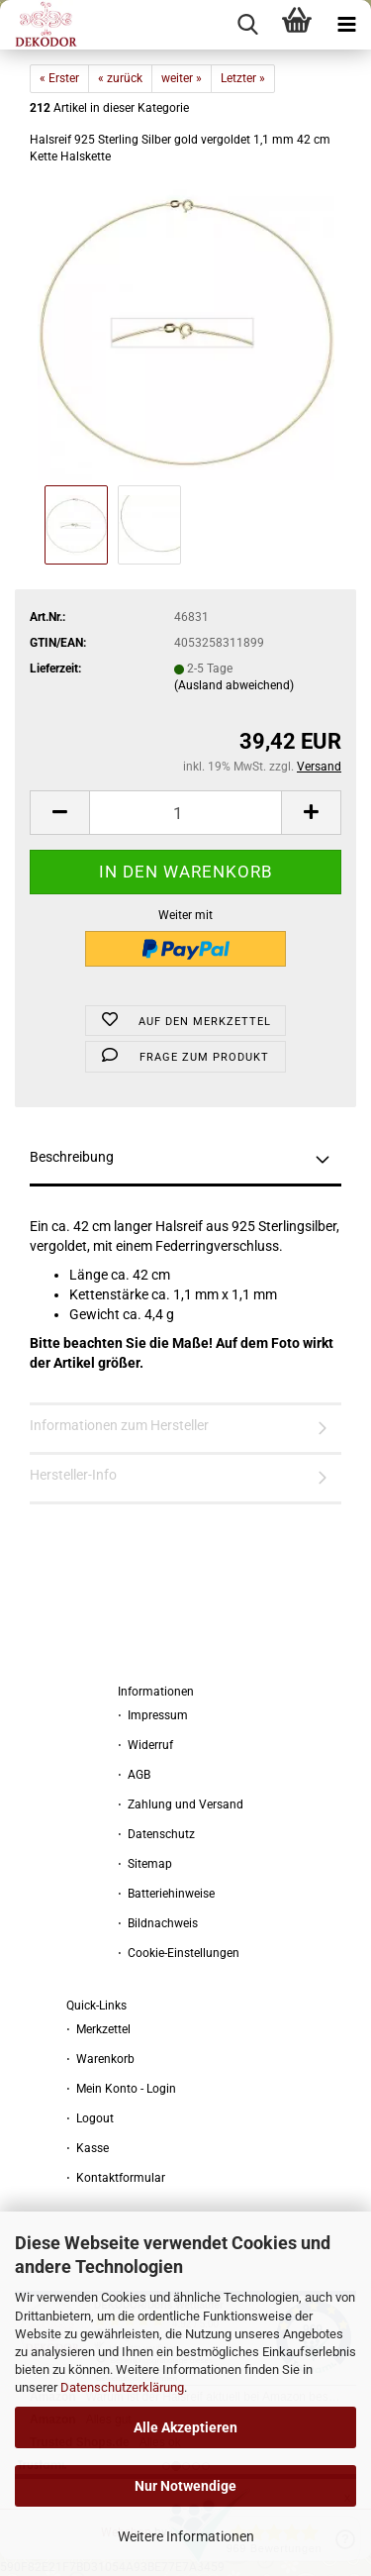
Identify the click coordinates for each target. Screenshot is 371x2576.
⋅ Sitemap (145, 1864)
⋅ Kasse (87, 2148)
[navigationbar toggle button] (346, 25)
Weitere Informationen (186, 2536)
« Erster (59, 78)
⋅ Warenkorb (100, 2059)
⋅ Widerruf (145, 1745)
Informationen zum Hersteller (119, 1425)
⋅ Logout (90, 2118)
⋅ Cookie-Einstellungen (178, 1953)
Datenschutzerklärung (122, 2387)
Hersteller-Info (73, 1475)
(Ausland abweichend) (234, 685)
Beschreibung (72, 1157)
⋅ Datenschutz (156, 1834)
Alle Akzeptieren (185, 2427)
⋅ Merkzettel (98, 2029)
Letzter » (243, 78)
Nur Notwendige (185, 2486)
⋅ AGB (134, 1775)
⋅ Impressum (153, 1715)
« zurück (120, 78)
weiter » (181, 78)
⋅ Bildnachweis (158, 1923)
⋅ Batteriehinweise (166, 1894)
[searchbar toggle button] (247, 25)
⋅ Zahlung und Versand (180, 1804)
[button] (59, 812)
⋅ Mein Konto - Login (121, 2089)
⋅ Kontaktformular (115, 2178)
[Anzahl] (185, 812)
